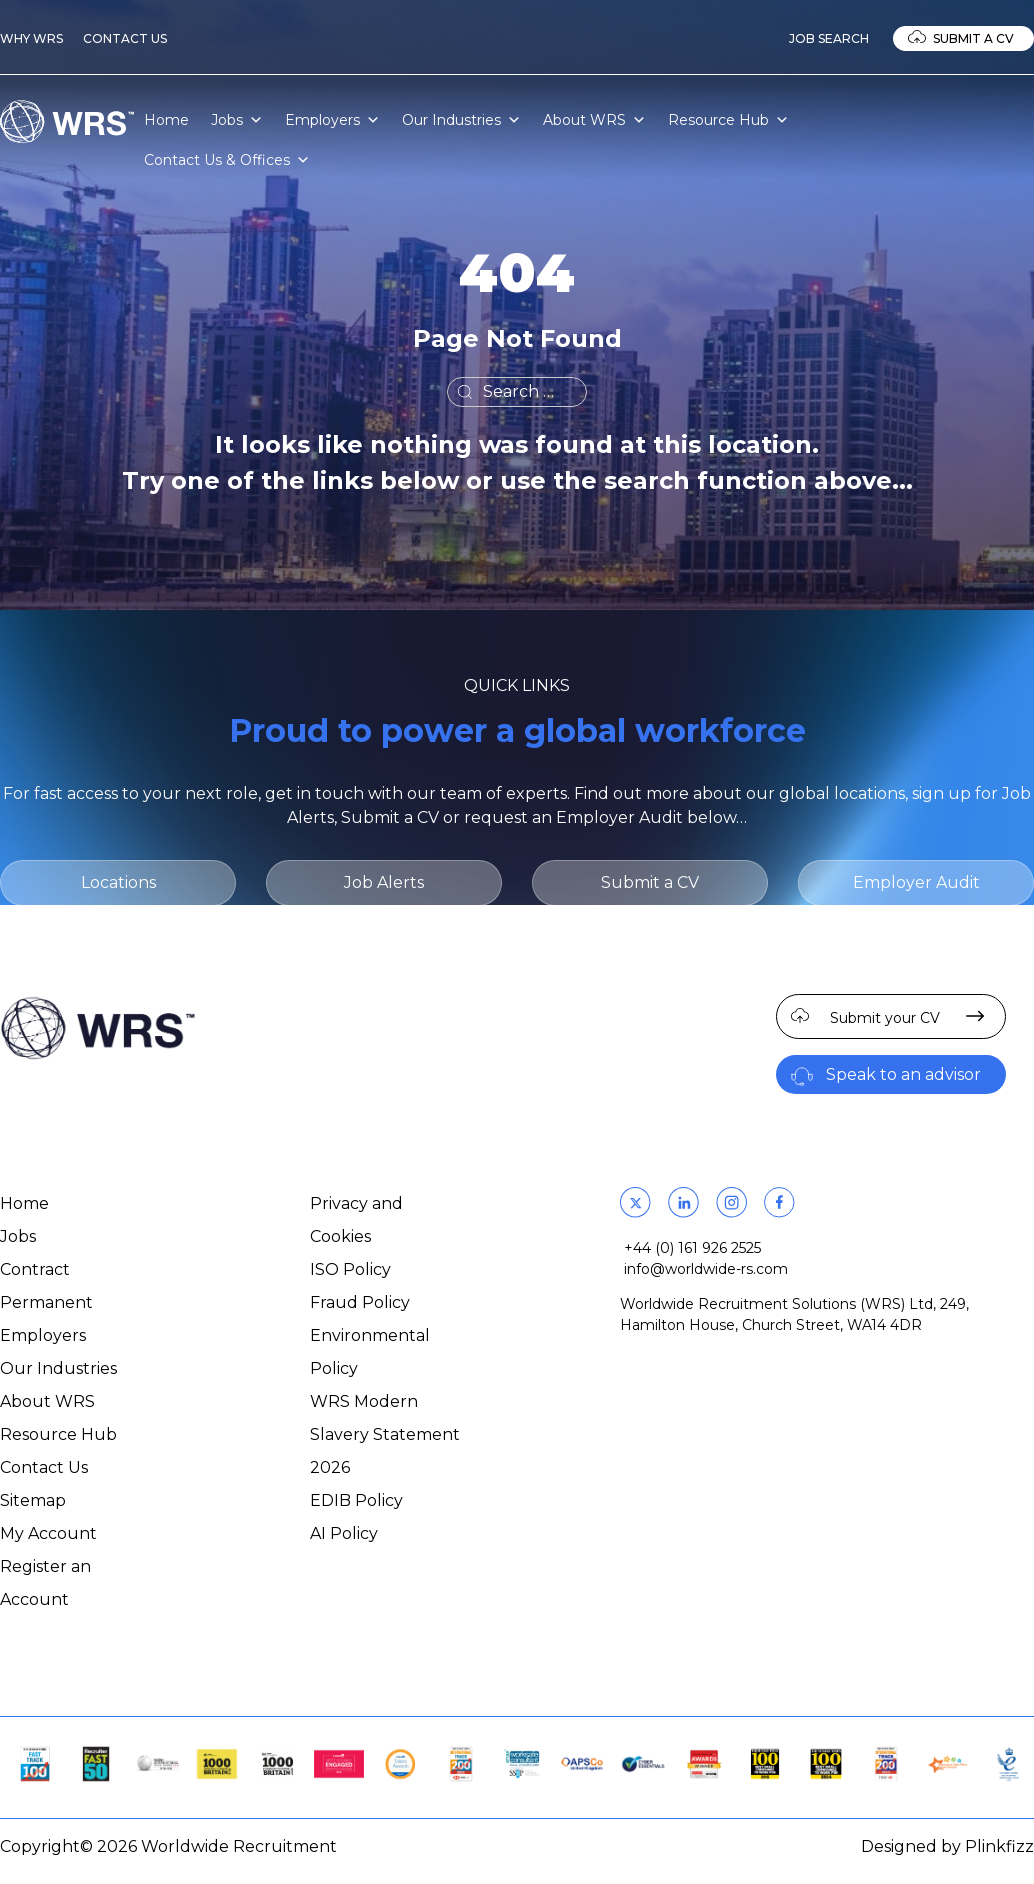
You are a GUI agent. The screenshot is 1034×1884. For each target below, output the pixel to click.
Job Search (829, 38)
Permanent (46, 1302)
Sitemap (33, 1500)
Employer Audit (916, 882)
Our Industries (461, 120)
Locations (118, 882)
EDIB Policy (356, 1500)
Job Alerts (384, 882)
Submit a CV (973, 38)
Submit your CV (885, 1018)
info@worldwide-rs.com (706, 1269)
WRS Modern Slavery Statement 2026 (385, 1434)
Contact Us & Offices (227, 160)
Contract (35, 1269)
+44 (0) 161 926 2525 (692, 1248)
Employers (332, 120)
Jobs (237, 120)
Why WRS (31, 38)
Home (166, 120)
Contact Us (125, 38)
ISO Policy (350, 1269)
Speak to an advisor (903, 1074)
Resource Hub (728, 120)
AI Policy (344, 1533)
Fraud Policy (360, 1302)
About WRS (594, 120)
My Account (48, 1533)
